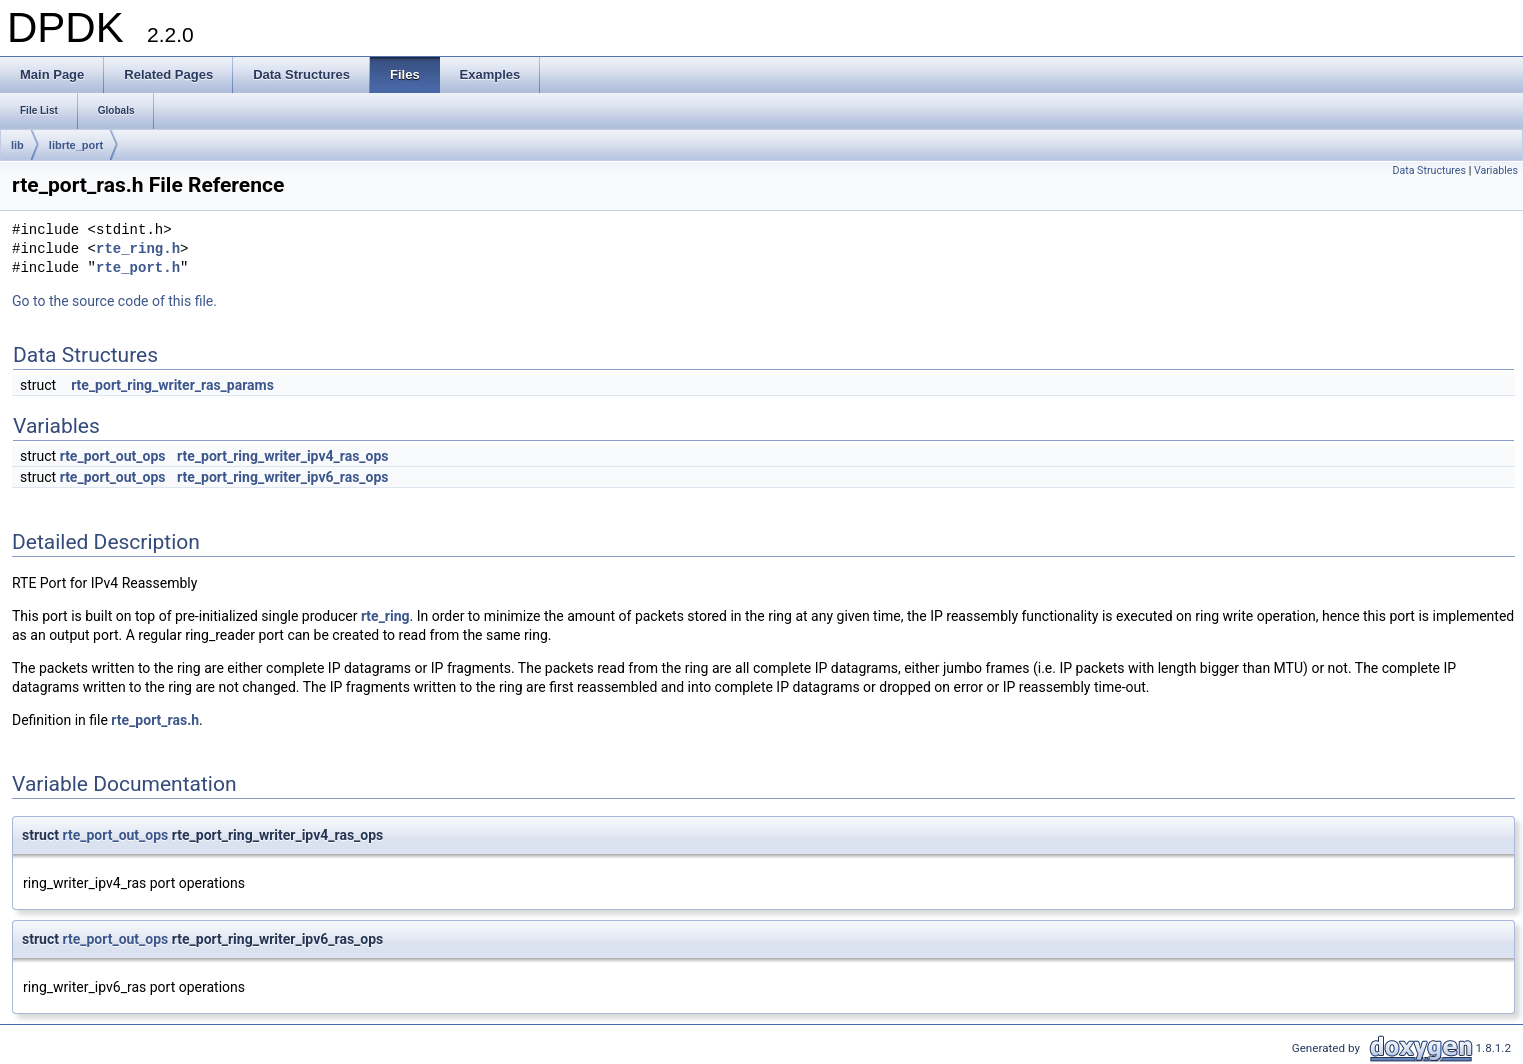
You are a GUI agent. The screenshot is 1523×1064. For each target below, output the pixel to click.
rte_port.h (138, 268)
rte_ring (385, 616)
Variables (1496, 170)
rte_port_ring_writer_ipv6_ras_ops (283, 477)
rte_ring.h (138, 249)
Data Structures (1429, 170)
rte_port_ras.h (155, 720)
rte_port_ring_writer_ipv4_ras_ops (283, 456)
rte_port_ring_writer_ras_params (172, 385)
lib (17, 145)
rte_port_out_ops (113, 456)
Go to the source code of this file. (114, 301)
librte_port (76, 145)
